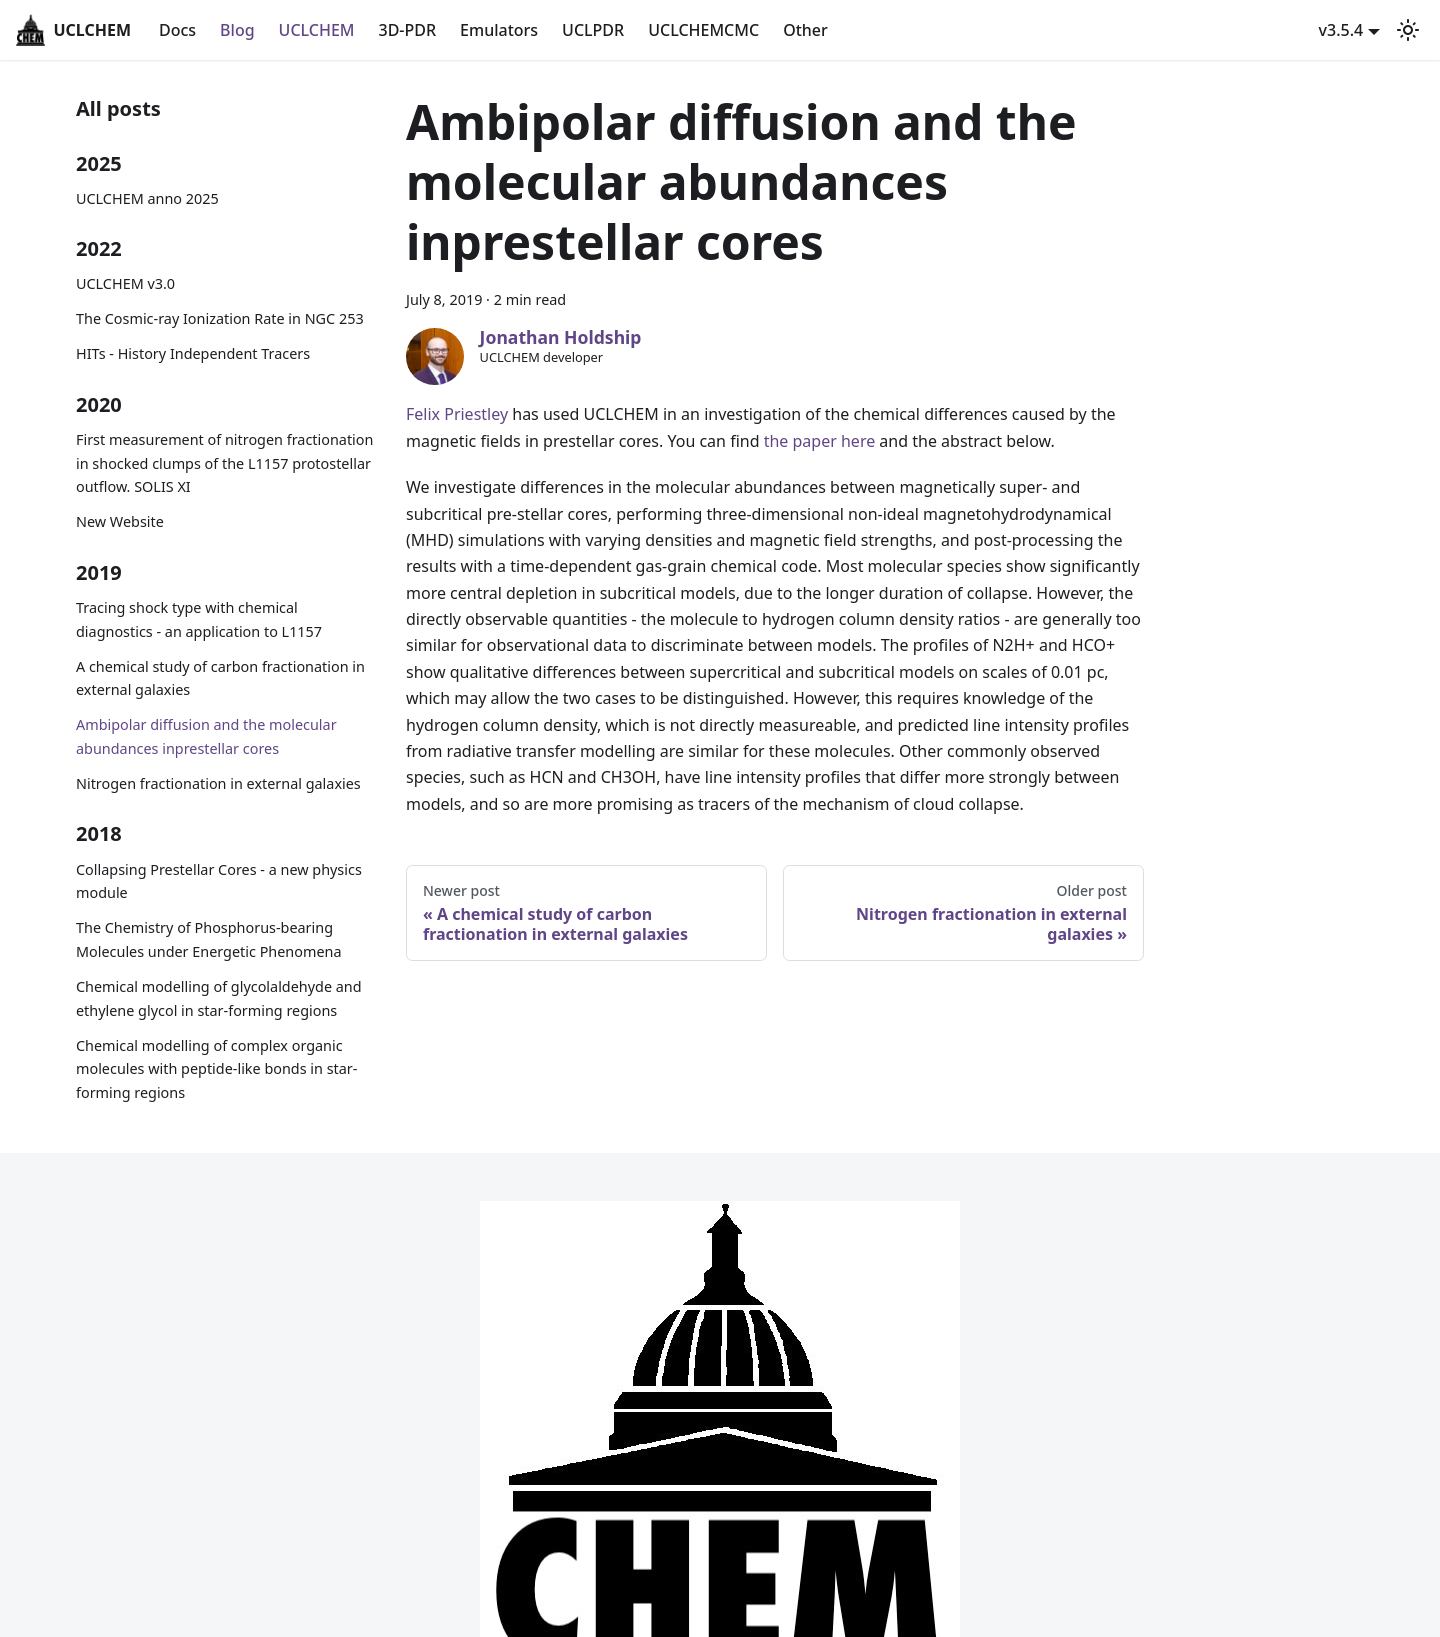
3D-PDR (408, 30)
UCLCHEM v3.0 (125, 283)
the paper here (820, 441)
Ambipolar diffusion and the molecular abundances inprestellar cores (206, 736)
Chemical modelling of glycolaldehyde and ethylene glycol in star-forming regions (219, 998)
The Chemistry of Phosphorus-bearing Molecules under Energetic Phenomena (208, 939)
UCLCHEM (317, 30)
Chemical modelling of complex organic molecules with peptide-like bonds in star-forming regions (216, 1069)
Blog (237, 30)
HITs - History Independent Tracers (193, 353)
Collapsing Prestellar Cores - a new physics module (219, 881)
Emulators (499, 30)
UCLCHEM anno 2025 (147, 198)
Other (805, 30)
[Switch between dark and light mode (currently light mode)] (1408, 30)
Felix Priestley (457, 414)
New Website (120, 521)
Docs (177, 30)
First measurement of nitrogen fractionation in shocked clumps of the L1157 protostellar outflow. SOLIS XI (224, 463)
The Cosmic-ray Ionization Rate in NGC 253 (220, 318)
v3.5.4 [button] (1341, 30)
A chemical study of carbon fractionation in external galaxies (220, 678)
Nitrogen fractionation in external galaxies (218, 783)
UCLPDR (593, 30)
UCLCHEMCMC (703, 30)
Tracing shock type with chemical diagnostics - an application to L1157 (199, 619)
